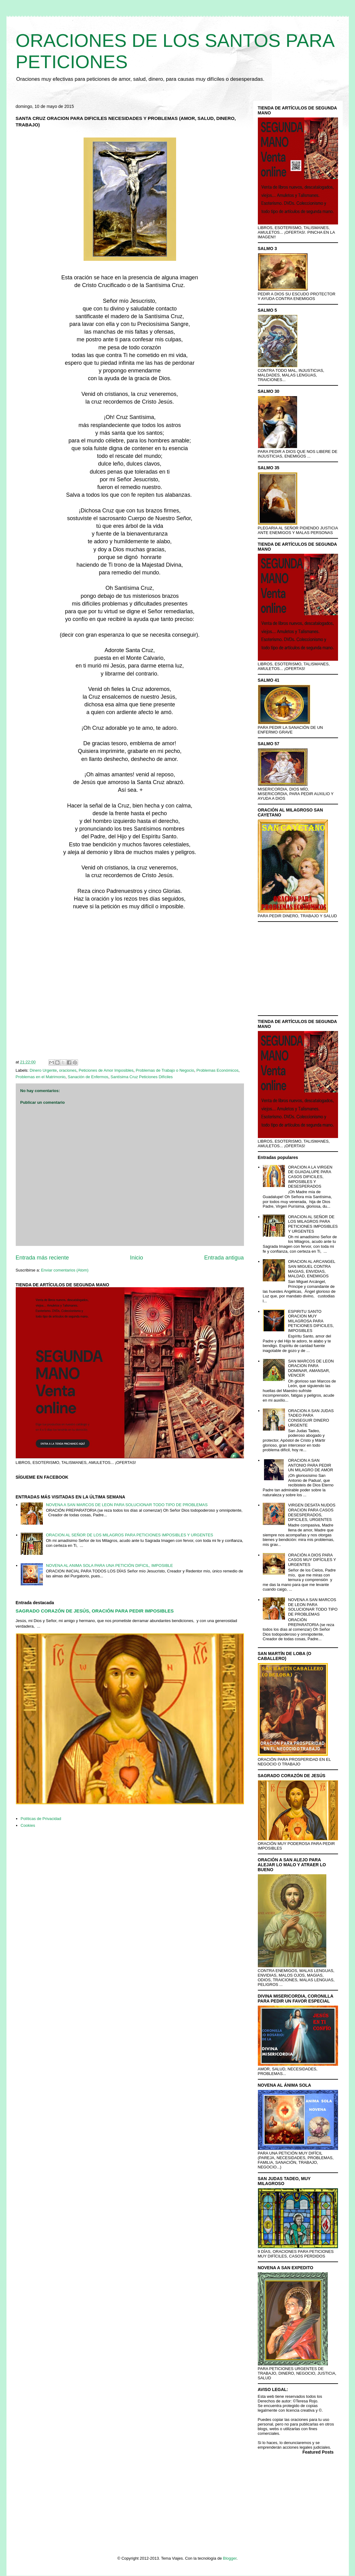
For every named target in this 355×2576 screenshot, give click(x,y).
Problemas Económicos (217, 1070)
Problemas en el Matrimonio (41, 1076)
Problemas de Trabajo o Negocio (165, 1070)
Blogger (230, 2558)
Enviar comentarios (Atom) (65, 1270)
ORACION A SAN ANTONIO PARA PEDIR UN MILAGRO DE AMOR (310, 1465)
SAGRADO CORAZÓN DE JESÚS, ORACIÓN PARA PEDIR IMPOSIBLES (95, 1610)
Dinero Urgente (43, 1070)
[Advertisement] (130, 986)
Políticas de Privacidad (41, 1818)
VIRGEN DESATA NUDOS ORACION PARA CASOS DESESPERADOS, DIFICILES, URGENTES (311, 1512)
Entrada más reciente (42, 1258)
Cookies (28, 1825)
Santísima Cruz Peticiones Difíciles (141, 1076)
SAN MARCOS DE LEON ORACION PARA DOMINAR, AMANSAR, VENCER (311, 1368)
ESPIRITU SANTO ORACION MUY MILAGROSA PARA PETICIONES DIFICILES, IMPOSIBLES (311, 1321)
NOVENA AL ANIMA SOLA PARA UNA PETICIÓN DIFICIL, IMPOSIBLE (109, 1565)
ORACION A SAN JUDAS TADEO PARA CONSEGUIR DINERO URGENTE (311, 1418)
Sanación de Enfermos (88, 1076)
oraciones (67, 1070)
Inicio (136, 1258)
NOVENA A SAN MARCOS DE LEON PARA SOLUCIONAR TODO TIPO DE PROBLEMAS (127, 1504)
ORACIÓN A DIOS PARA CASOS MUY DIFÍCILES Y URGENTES (312, 1560)
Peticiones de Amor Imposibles (106, 1070)
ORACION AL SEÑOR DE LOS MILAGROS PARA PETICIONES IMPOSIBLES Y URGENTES (129, 1535)
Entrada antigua (224, 1258)
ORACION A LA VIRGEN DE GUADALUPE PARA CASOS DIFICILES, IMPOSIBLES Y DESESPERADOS (310, 1177)
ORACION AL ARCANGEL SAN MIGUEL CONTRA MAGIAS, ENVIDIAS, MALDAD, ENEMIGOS (311, 1268)
